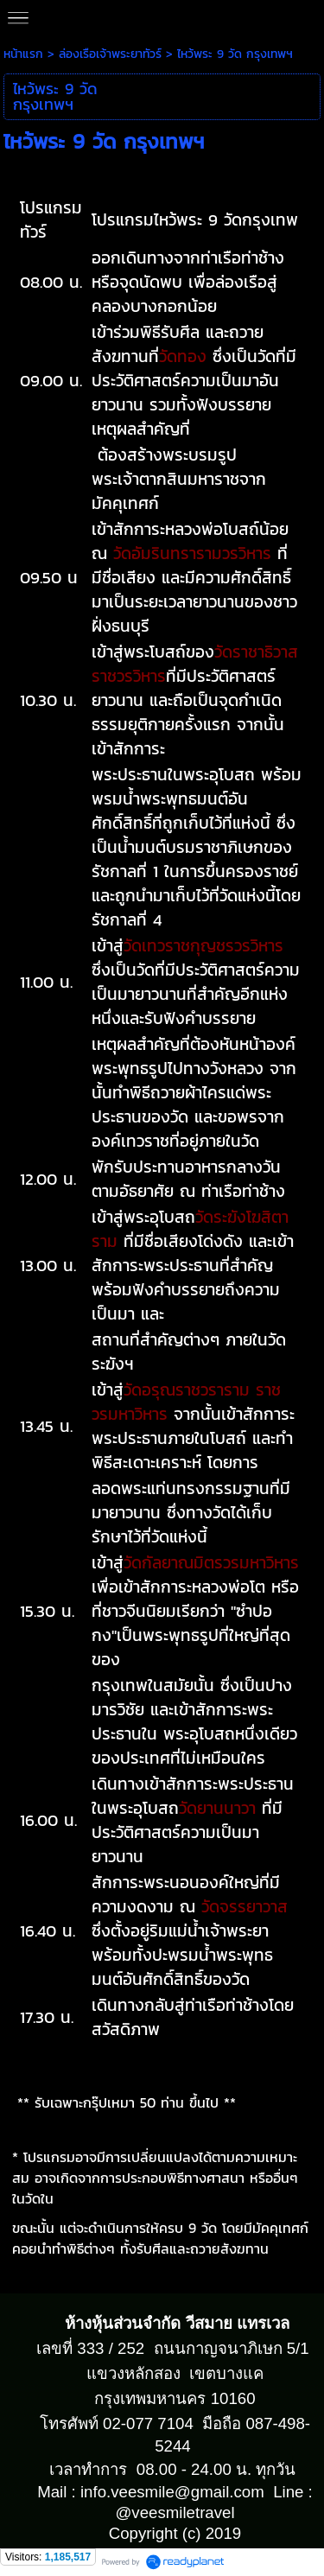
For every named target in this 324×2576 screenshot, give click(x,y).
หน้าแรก (23, 54)
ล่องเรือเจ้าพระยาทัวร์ (110, 54)
